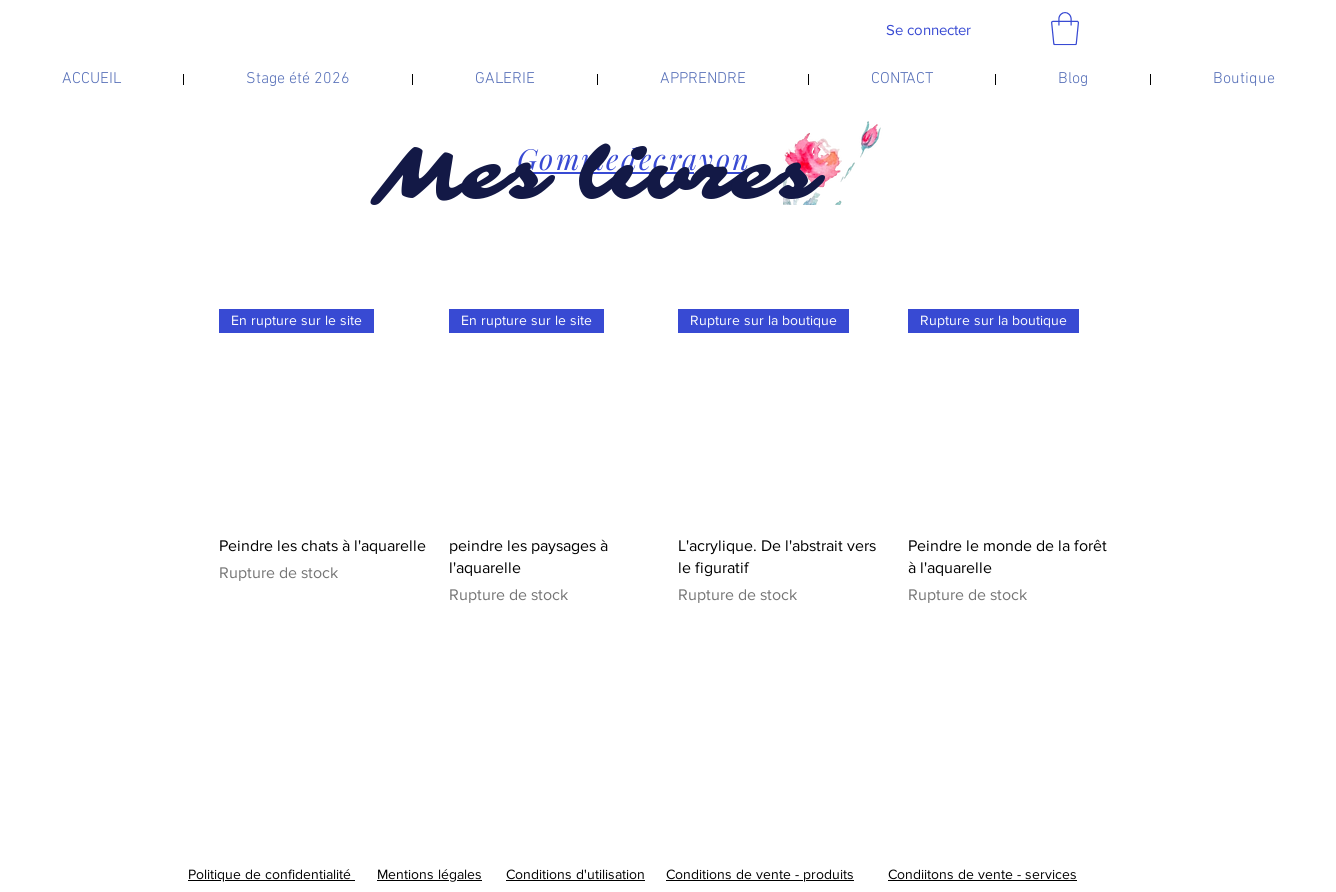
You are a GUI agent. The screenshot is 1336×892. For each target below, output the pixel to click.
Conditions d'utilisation (575, 874)
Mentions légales (429, 874)
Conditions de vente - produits (760, 874)
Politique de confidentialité (271, 874)
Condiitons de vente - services (982, 874)
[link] (1065, 28)
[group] (668, 458)
